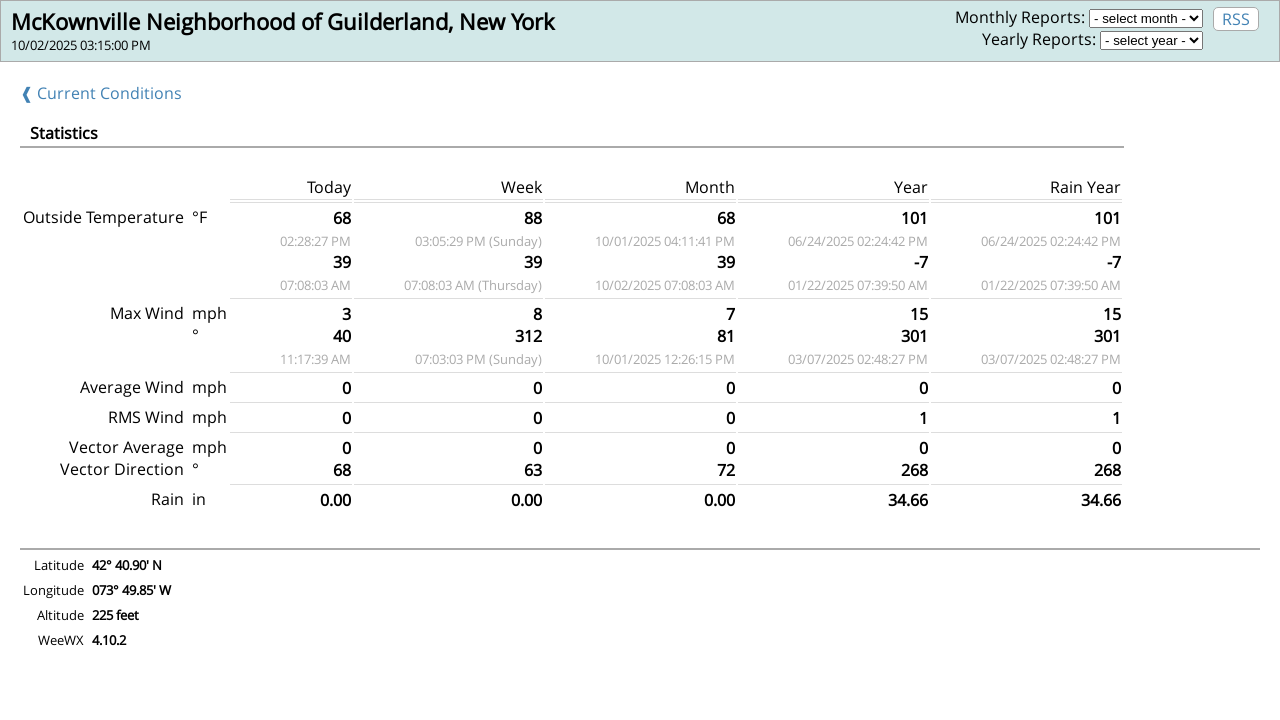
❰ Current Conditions (101, 93)
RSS (1236, 19)
